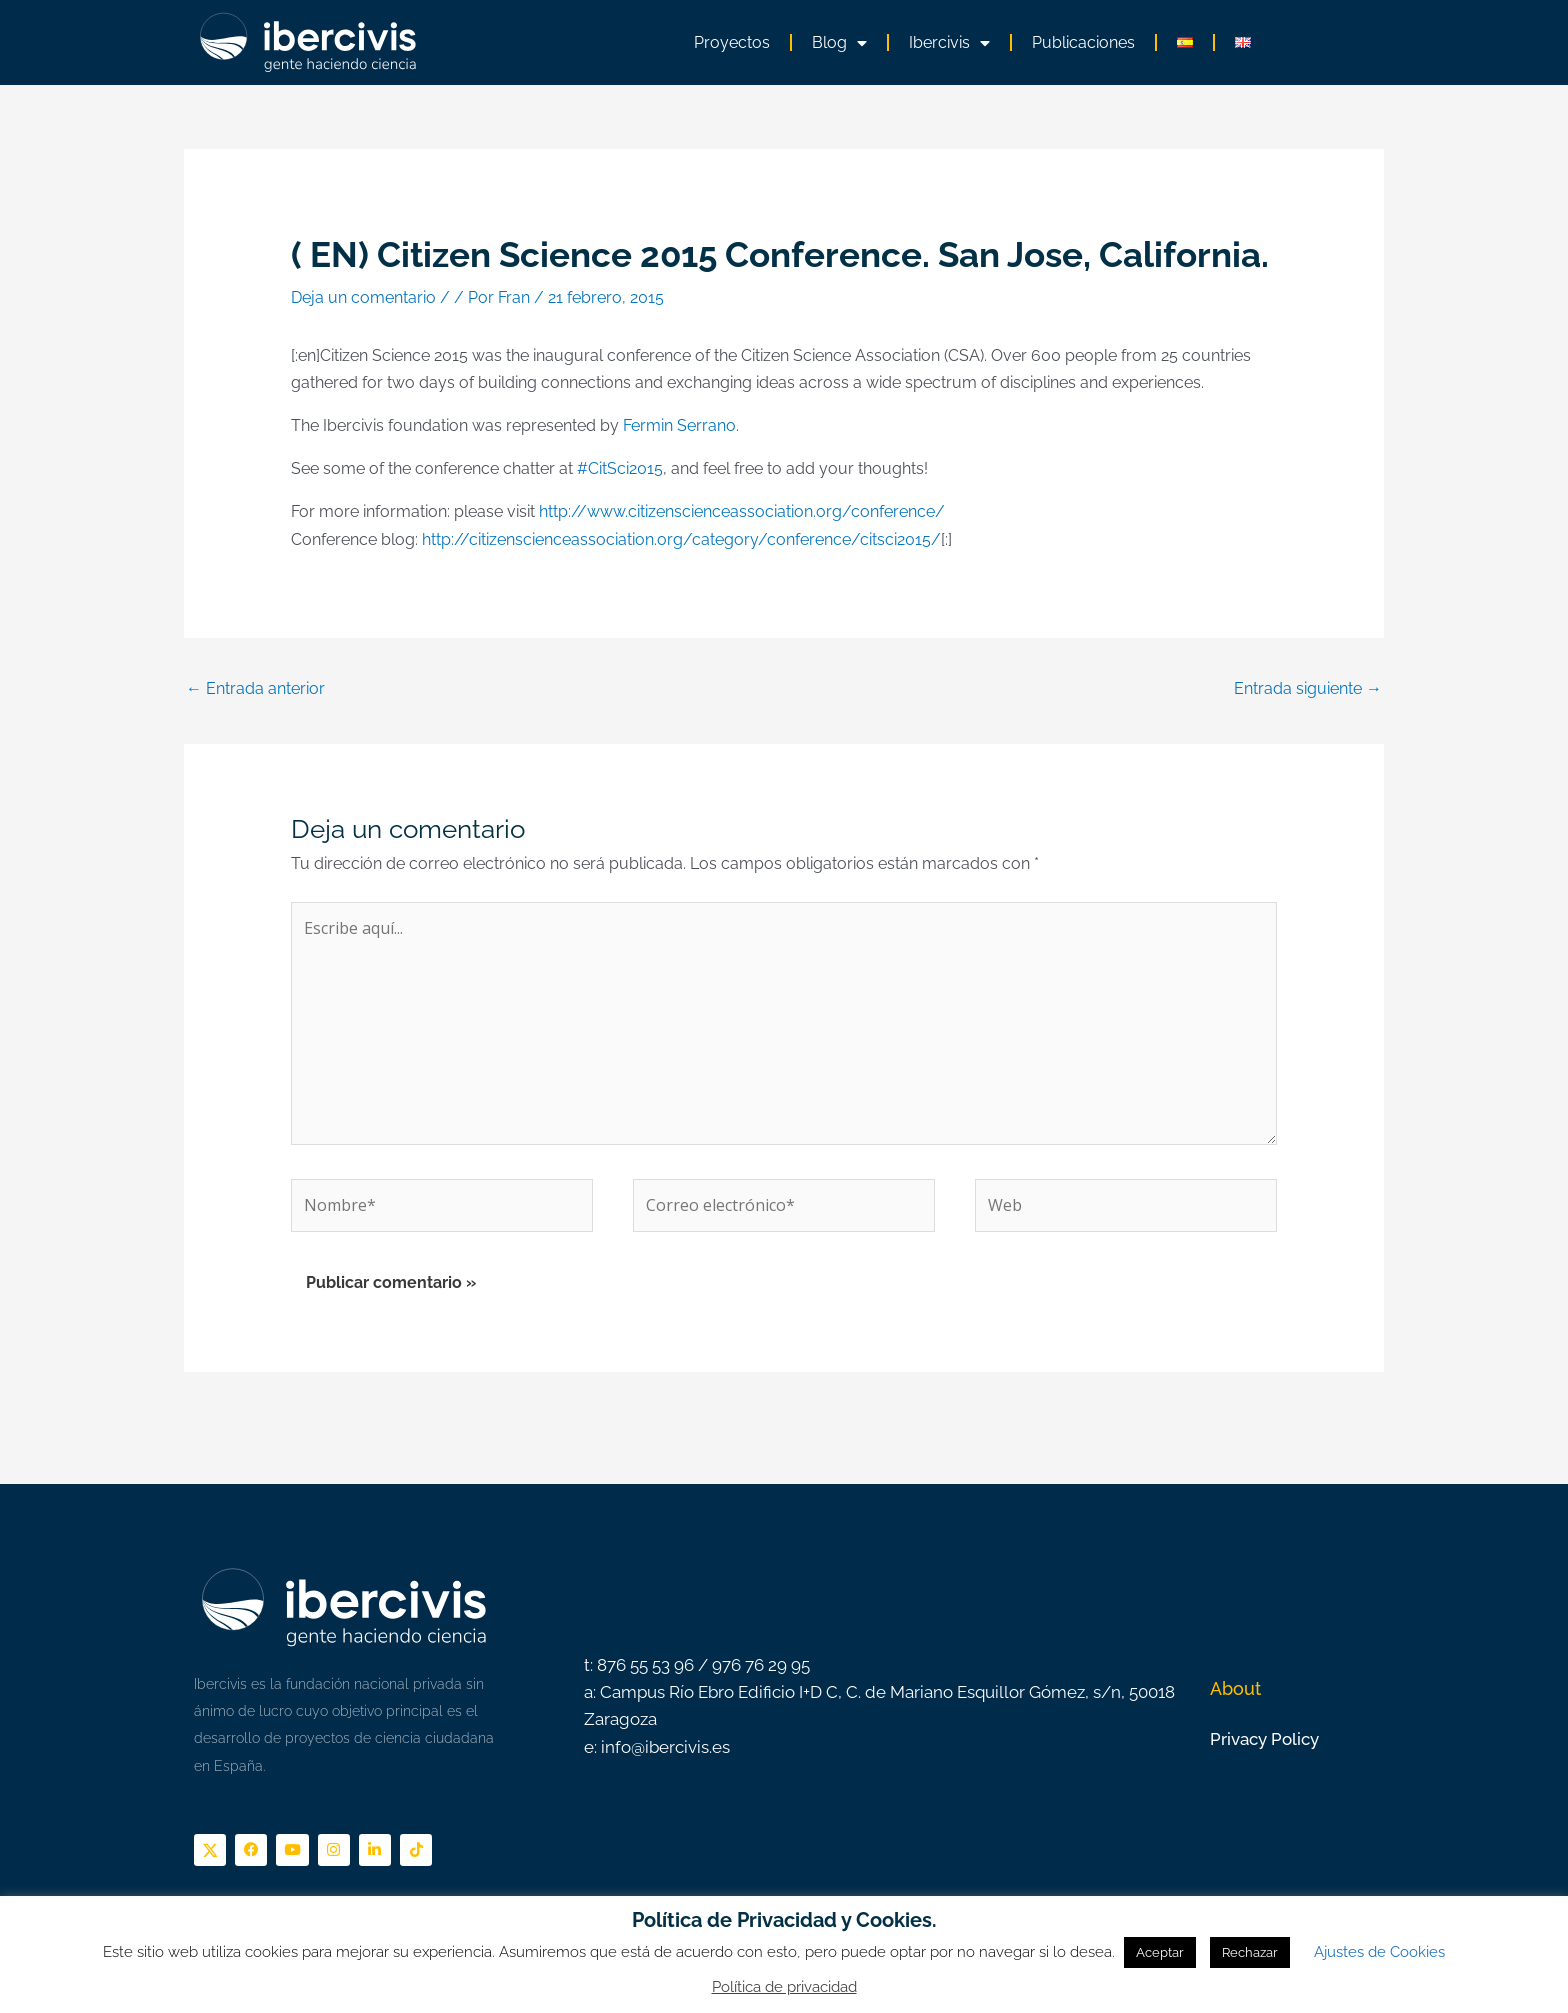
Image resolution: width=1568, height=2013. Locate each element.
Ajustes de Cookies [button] (1379, 1952)
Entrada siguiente (1308, 688)
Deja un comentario (363, 297)
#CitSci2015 (620, 468)
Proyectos (732, 42)
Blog (839, 43)
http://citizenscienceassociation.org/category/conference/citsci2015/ (681, 539)
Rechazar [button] (1250, 1952)
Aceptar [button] (1160, 1952)
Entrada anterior (255, 688)
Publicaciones (1083, 42)
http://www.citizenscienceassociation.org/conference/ (742, 511)
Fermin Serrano (679, 425)
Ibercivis (949, 43)
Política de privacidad (784, 1987)
